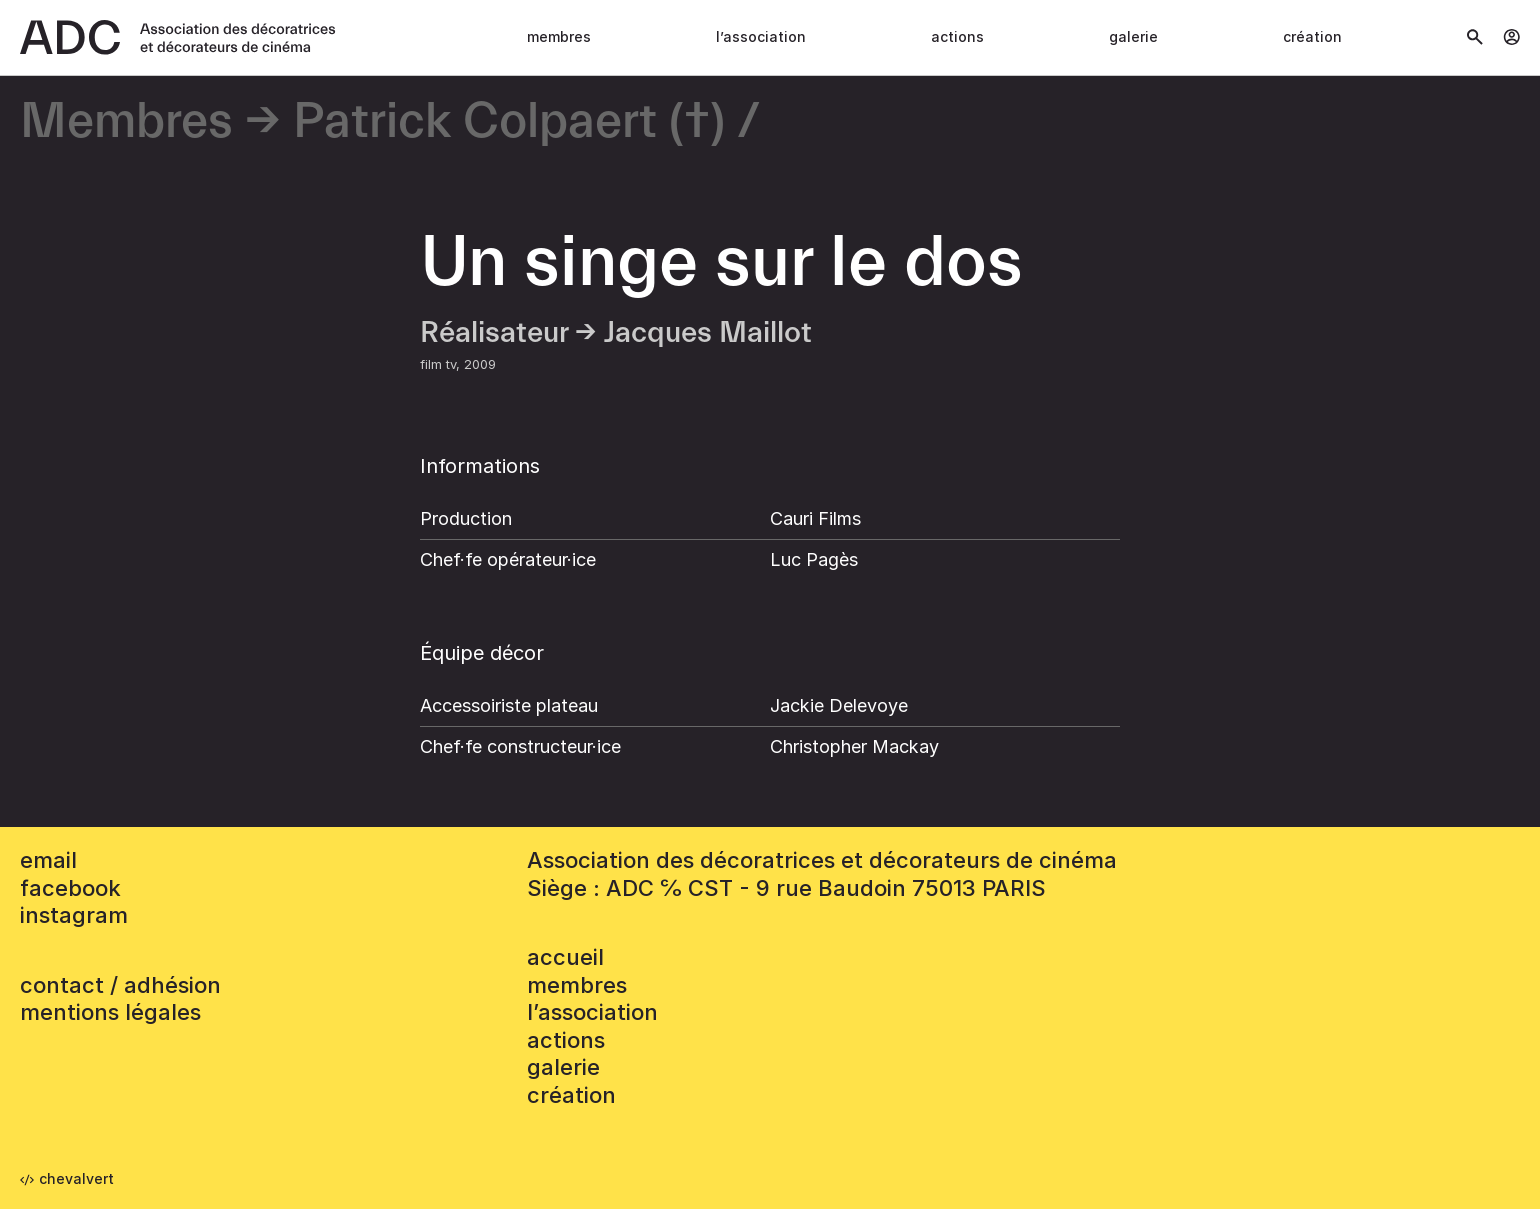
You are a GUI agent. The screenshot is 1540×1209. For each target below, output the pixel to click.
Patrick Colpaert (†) (509, 122)
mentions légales (110, 1012)
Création (1312, 36)
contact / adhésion (120, 985)
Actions (957, 36)
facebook (70, 888)
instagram (74, 915)
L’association (761, 36)
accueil (565, 957)
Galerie (1133, 36)
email (48, 860)
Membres (559, 36)
